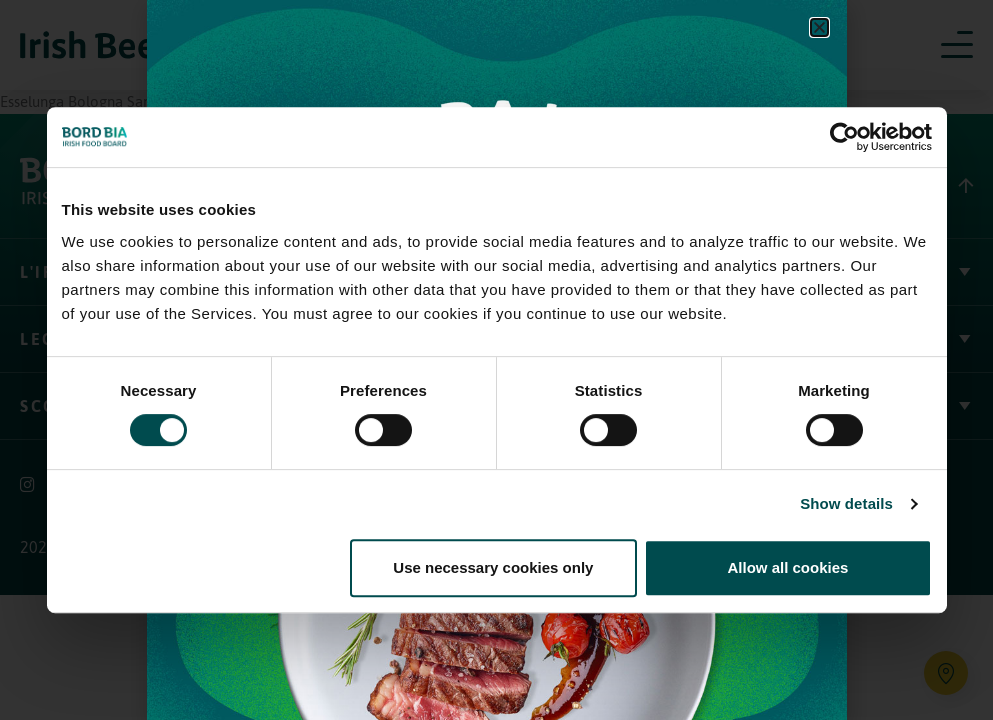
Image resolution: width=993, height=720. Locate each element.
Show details (846, 503)
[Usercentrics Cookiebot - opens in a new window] (844, 137)
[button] (819, 27)
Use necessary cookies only (493, 567)
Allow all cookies (788, 567)
